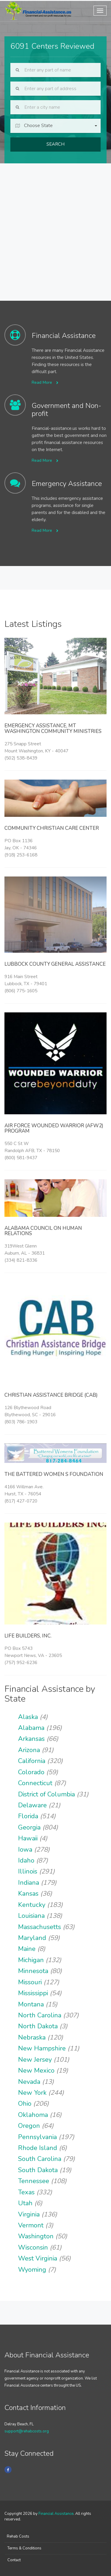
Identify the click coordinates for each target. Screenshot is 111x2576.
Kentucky (31, 1904)
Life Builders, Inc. (28, 1635)
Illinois (27, 1871)
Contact (14, 2560)
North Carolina (39, 2015)
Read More (45, 382)
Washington (36, 2236)
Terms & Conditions (24, 2548)
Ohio (24, 2103)
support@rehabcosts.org (26, 2431)
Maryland (32, 1937)
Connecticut (35, 1783)
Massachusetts (39, 1927)
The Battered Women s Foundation (53, 1474)
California (31, 1761)
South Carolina (39, 2158)
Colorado (31, 1772)
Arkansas (31, 1738)
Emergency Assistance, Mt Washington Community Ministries (53, 728)
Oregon (29, 2125)
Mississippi (33, 1993)
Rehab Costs (18, 2536)
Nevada (29, 2081)
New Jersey (35, 2059)
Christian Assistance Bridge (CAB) (51, 1395)
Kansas (28, 1893)
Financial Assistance (55, 2513)
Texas (26, 2192)
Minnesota (33, 1971)
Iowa (25, 1849)
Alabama (31, 1727)
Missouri (30, 1982)
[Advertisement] (55, 221)
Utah (25, 2203)
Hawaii (28, 1838)
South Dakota (38, 2170)
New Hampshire (42, 2048)
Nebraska (32, 2037)
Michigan (31, 1960)
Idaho (26, 1860)
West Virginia (37, 2258)
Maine (27, 1948)
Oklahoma (33, 2114)
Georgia (29, 1827)
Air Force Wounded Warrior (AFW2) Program (53, 1128)
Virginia (29, 2214)
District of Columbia (46, 1794)
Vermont (31, 2225)
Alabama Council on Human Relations (43, 1231)
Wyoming (32, 2269)
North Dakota (38, 2026)
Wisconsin (33, 2247)
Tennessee (33, 2181)
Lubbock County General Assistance (55, 964)
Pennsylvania (37, 2137)
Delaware (32, 1805)
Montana (31, 2004)
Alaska (28, 1717)
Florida (28, 1816)
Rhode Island (37, 2148)
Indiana (28, 1882)
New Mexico (36, 2070)
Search (55, 144)
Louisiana (31, 1915)
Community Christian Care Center (51, 828)
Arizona (29, 1750)
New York (32, 2092)
